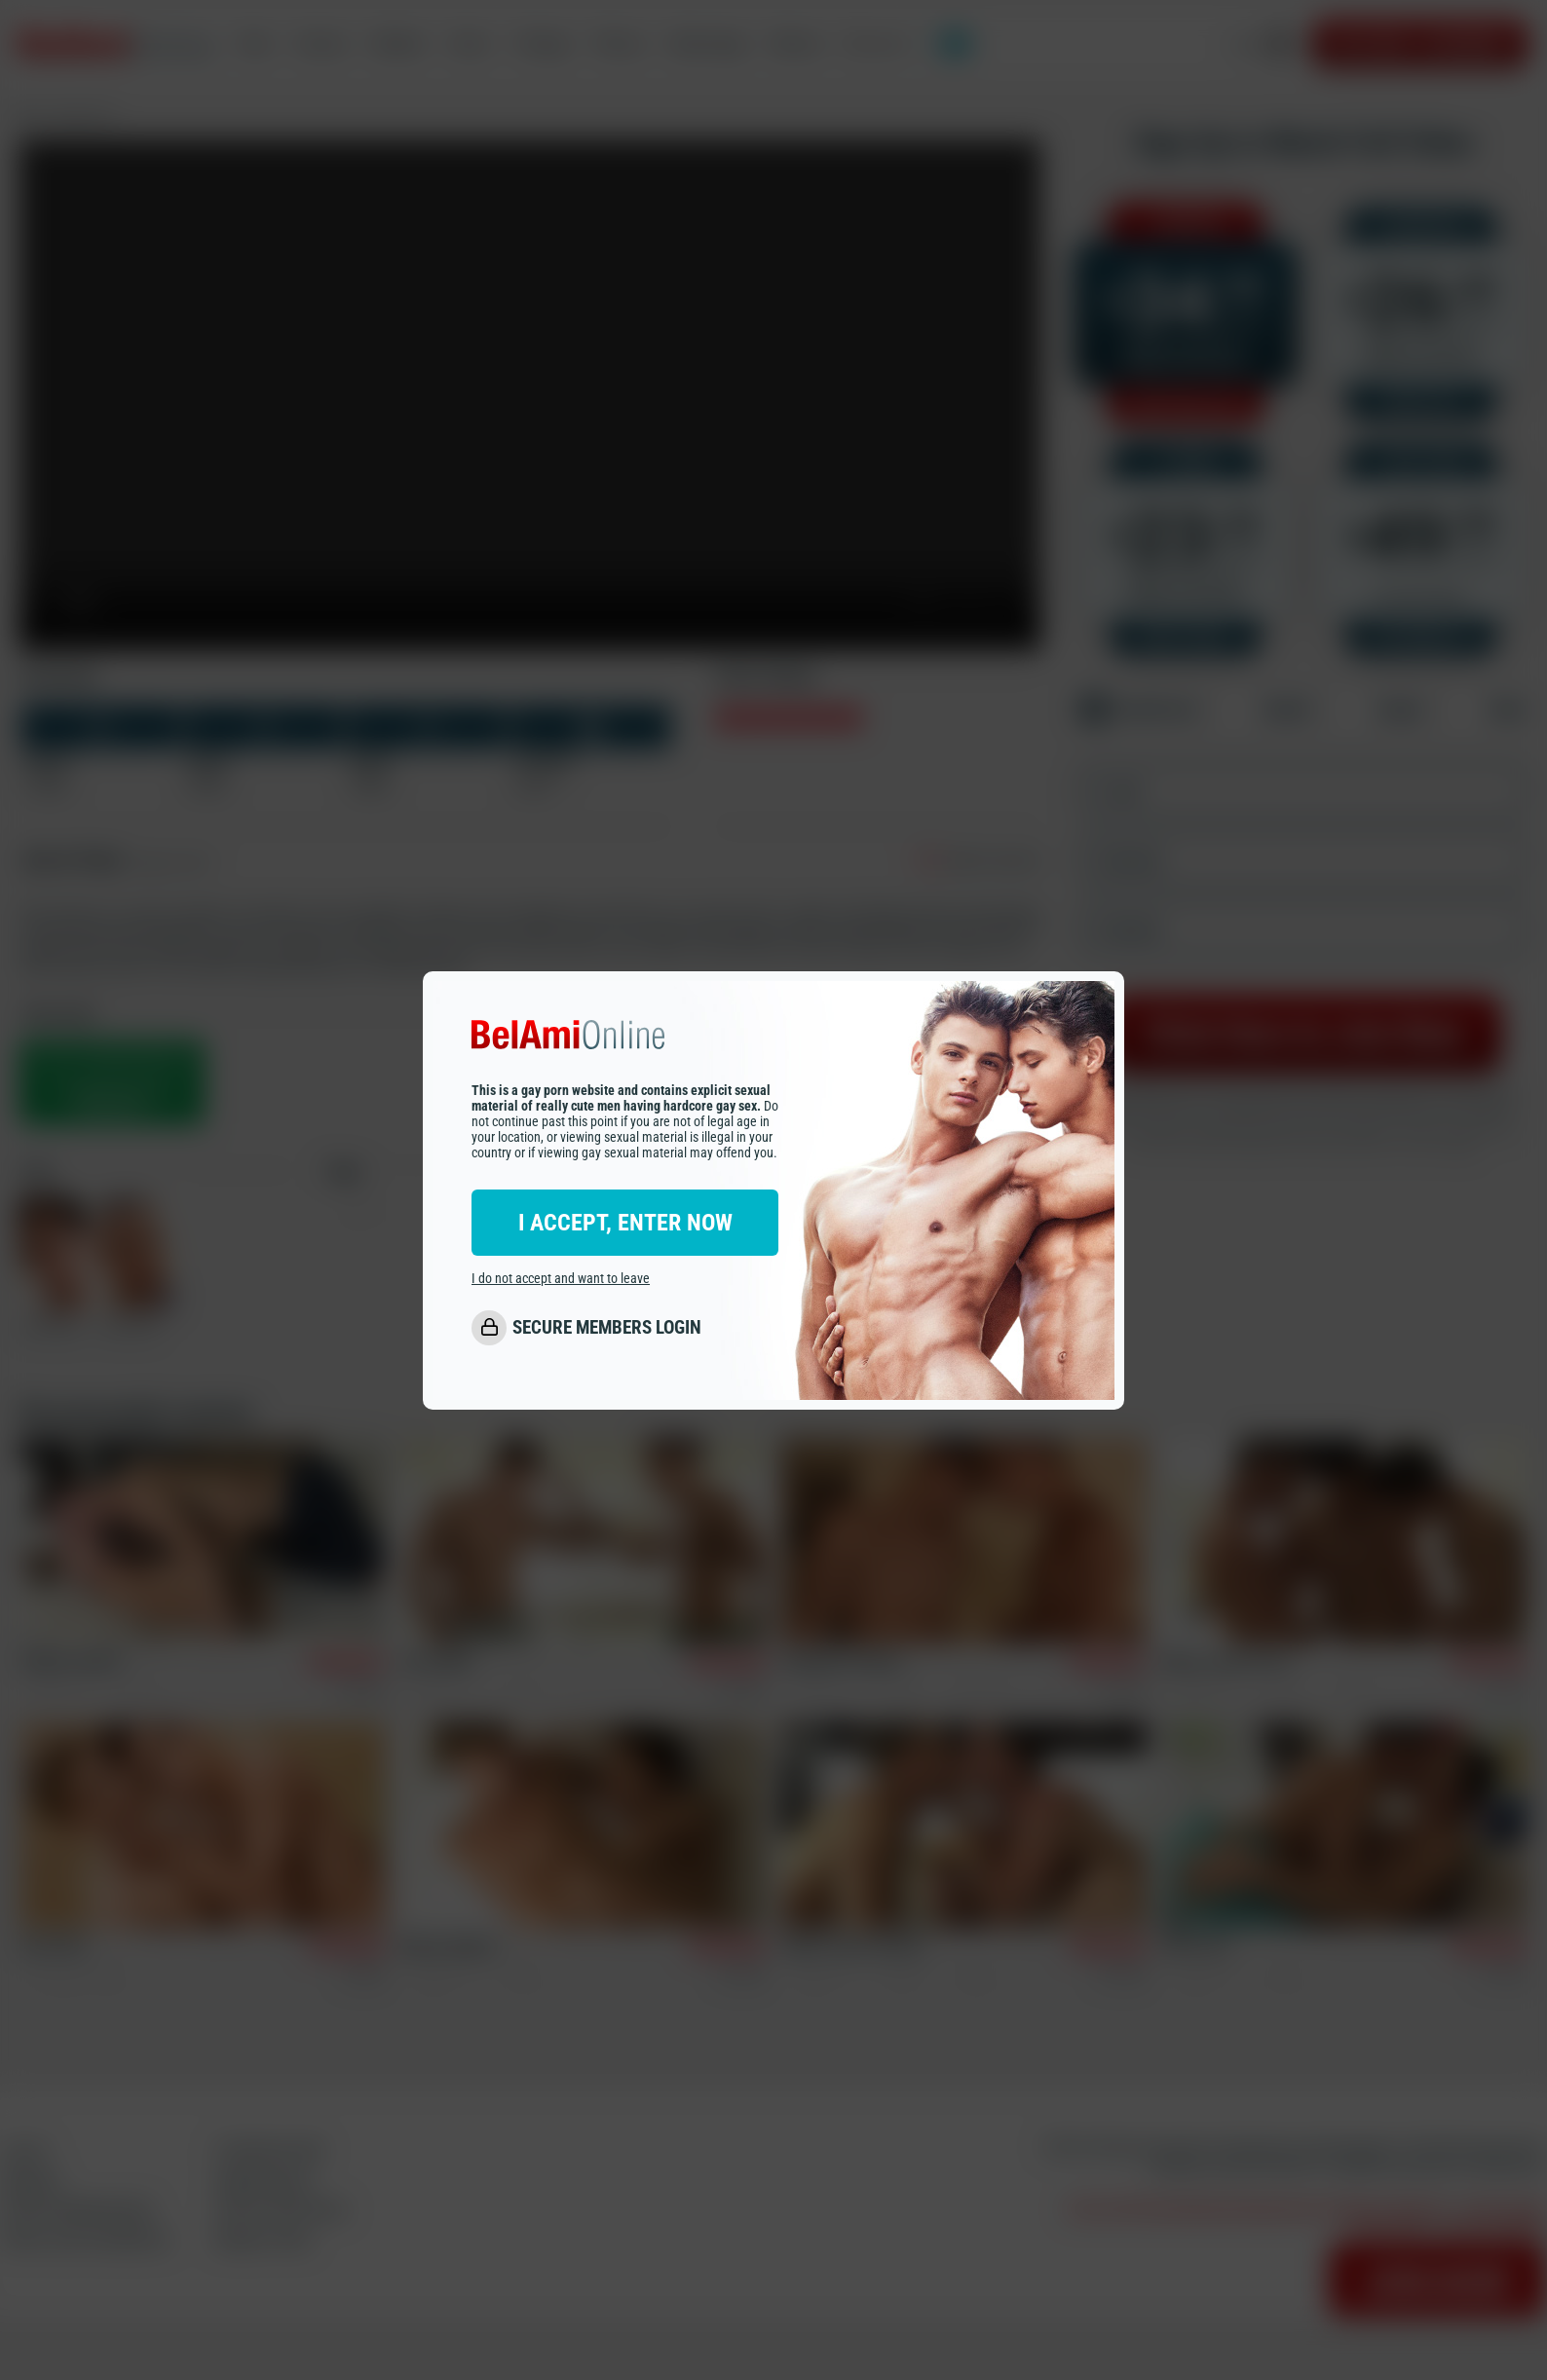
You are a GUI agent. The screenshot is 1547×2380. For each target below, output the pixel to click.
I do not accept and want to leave (561, 1278)
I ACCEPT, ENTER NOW (625, 1222)
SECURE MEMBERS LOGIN (606, 1327)
